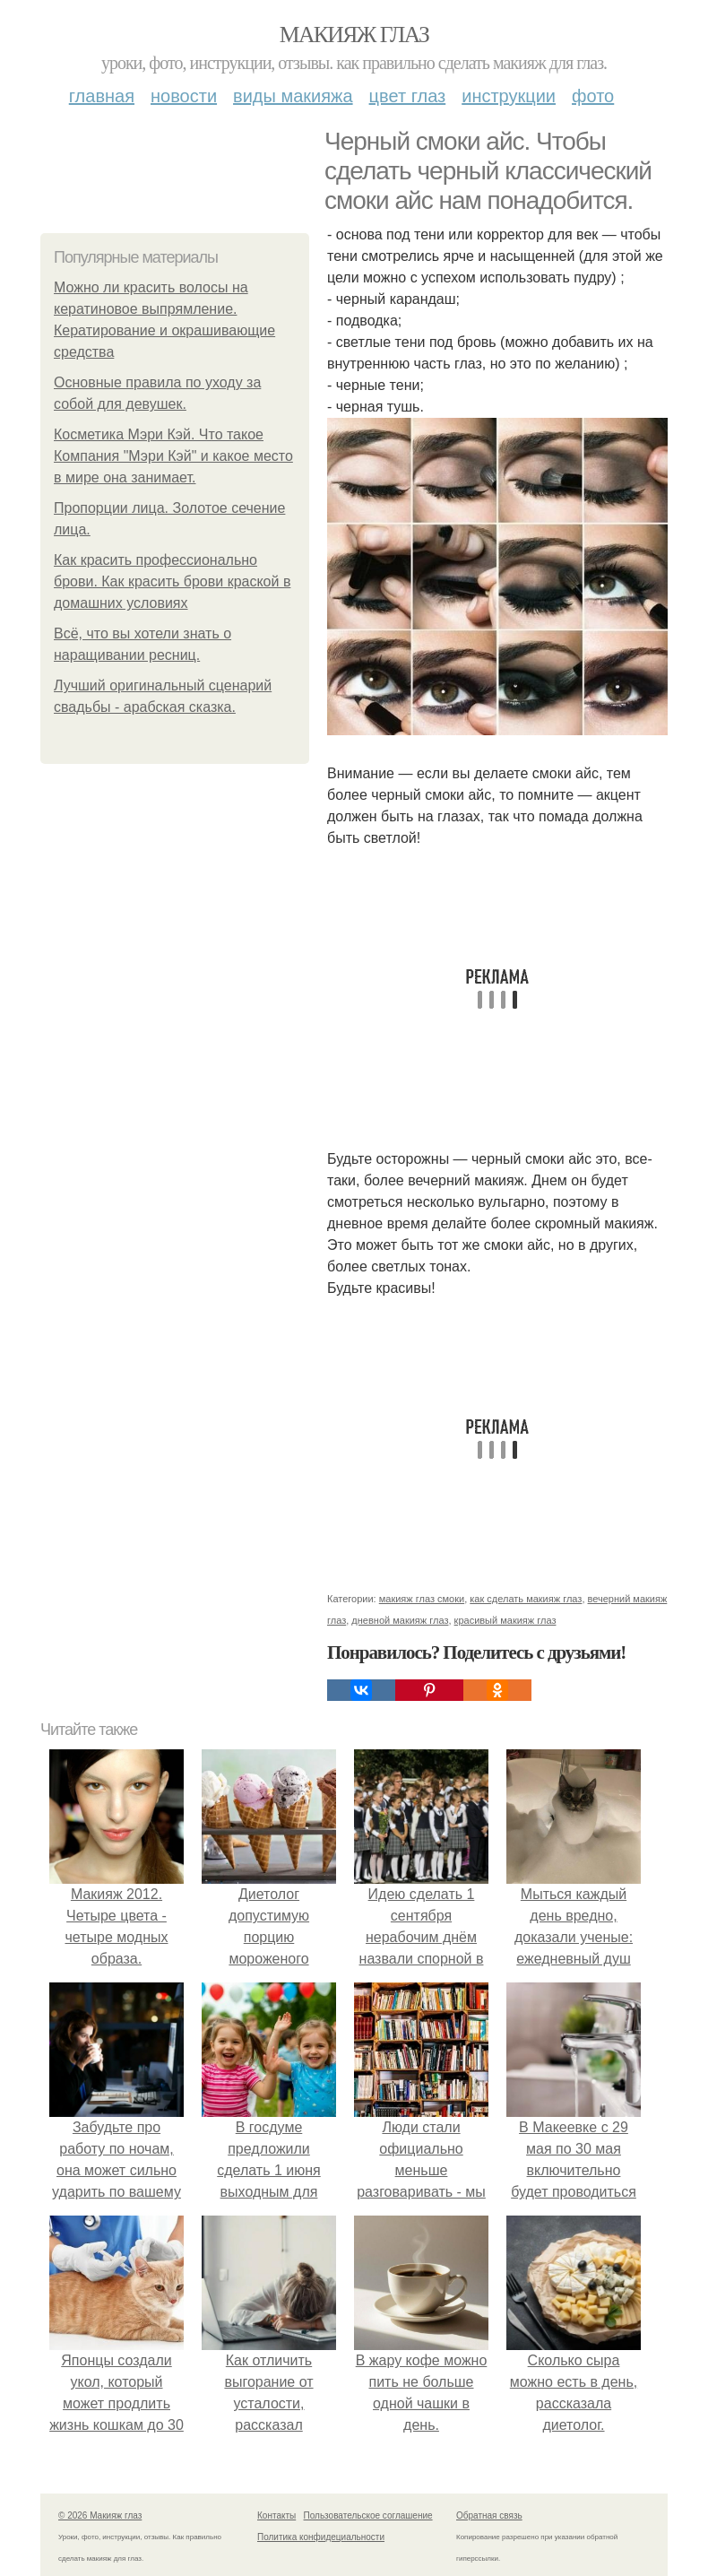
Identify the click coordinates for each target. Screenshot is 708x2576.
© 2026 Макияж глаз (100, 2515)
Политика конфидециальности (320, 2537)
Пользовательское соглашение (368, 2515)
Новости (184, 96)
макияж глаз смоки (421, 1598)
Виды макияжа (293, 96)
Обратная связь (489, 2515)
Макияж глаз (354, 35)
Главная (101, 96)
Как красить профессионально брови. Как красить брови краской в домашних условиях (172, 581)
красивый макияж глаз (505, 1620)
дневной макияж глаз (399, 1620)
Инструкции (509, 96)
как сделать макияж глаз (526, 1598)
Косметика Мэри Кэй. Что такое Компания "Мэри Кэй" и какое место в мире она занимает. (173, 456)
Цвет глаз (407, 96)
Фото (593, 96)
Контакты (276, 2515)
